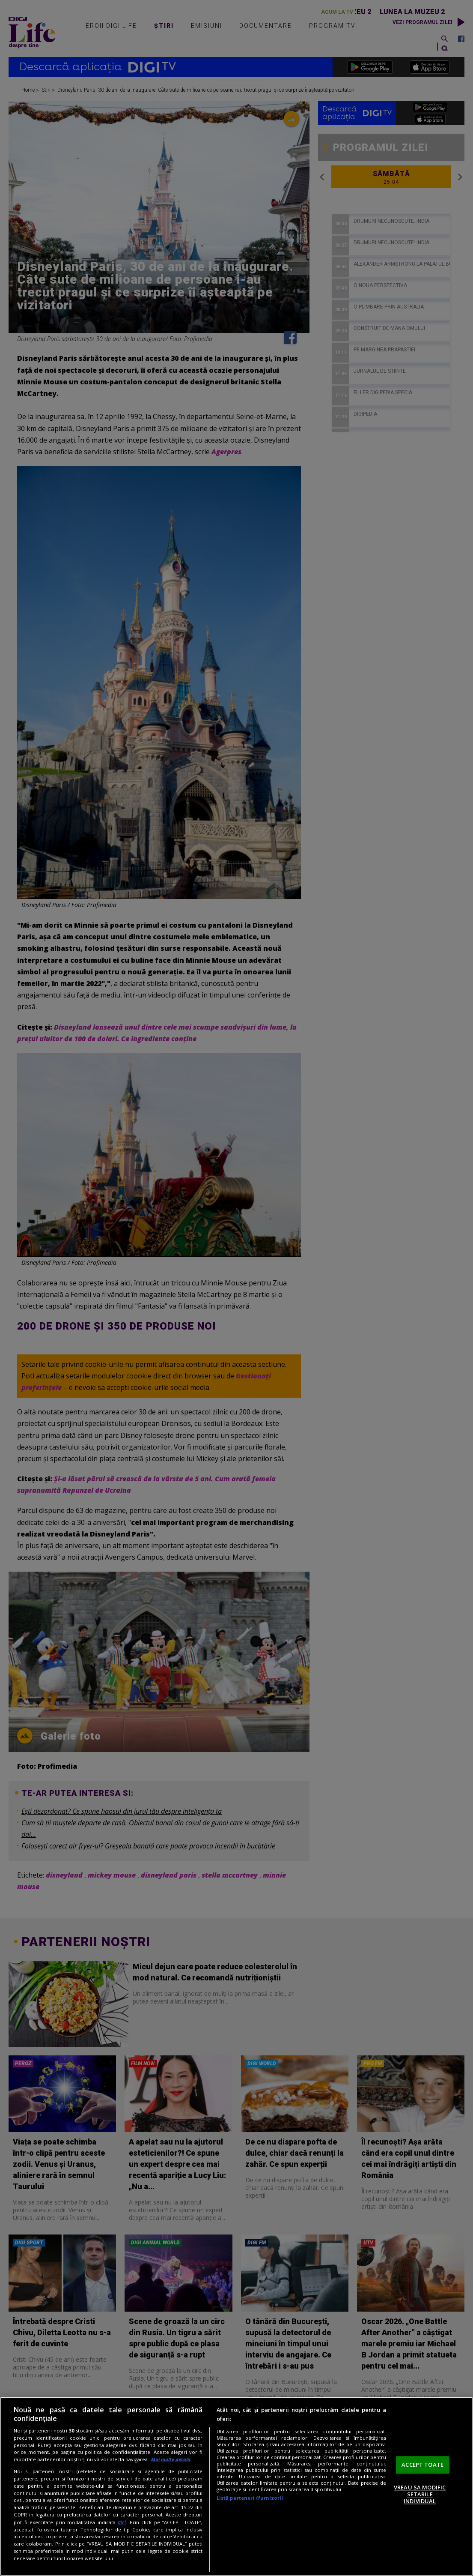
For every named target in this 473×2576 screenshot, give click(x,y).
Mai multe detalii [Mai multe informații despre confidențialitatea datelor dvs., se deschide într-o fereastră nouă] (170, 2459)
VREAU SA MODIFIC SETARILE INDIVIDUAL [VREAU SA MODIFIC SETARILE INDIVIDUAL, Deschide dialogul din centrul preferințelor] (420, 2494)
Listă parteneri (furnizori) (250, 2498)
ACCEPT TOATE (422, 2464)
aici (122, 2522)
